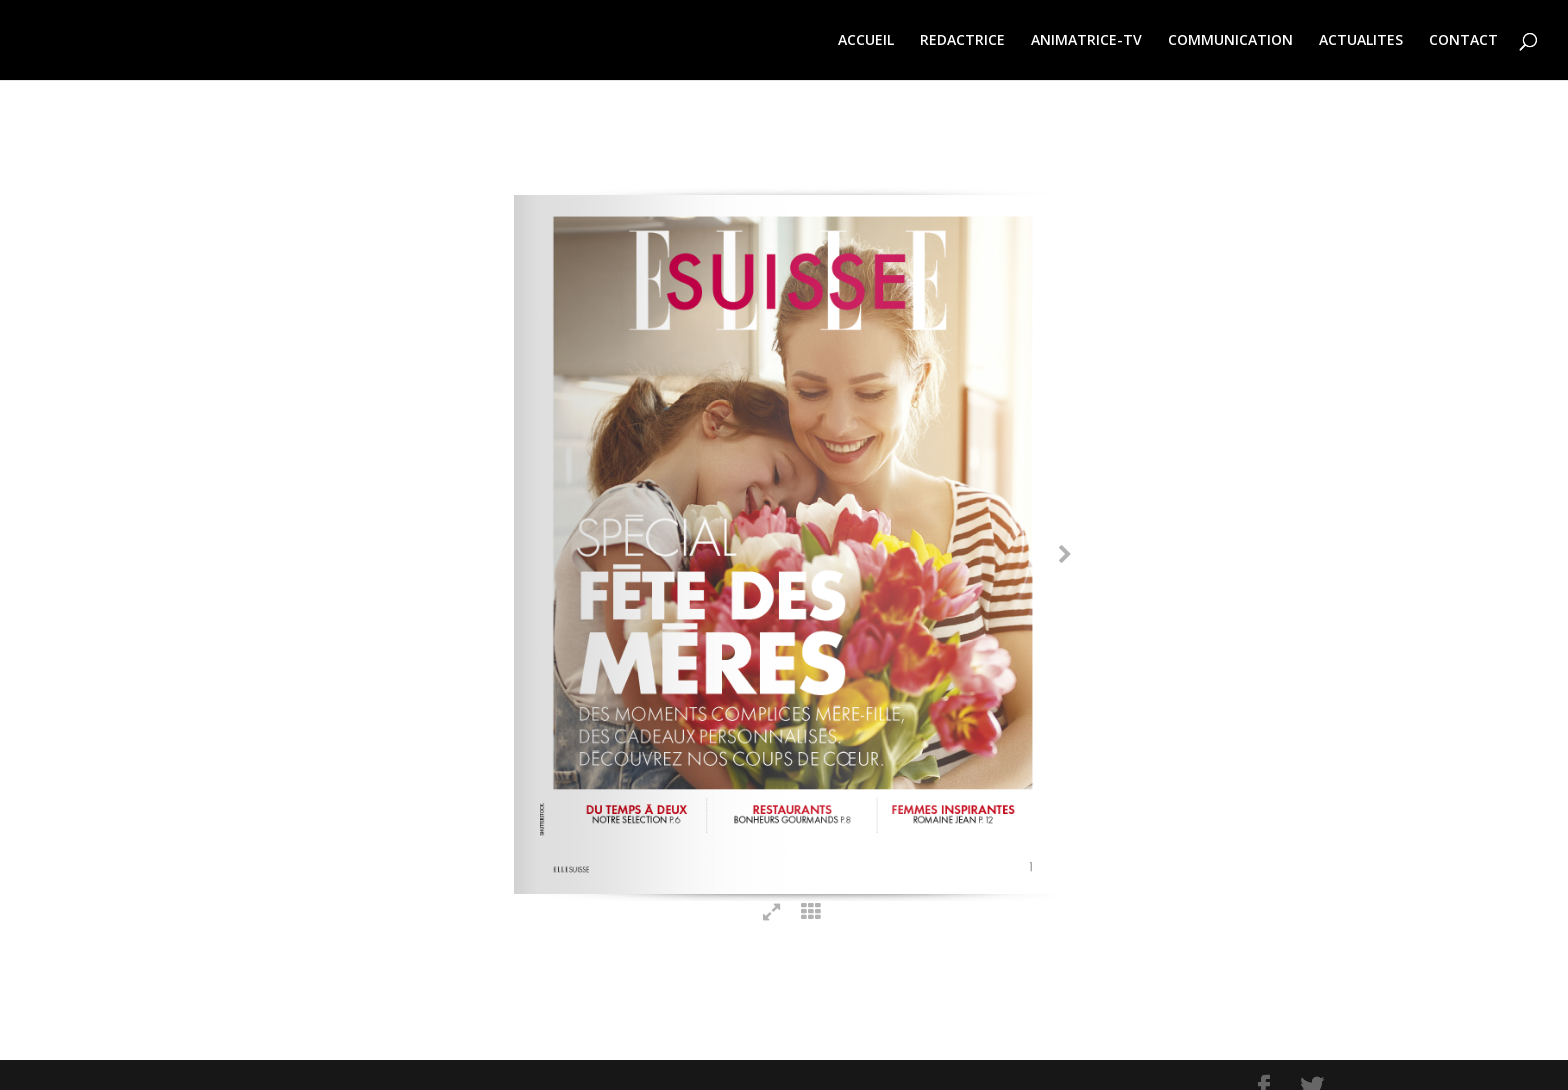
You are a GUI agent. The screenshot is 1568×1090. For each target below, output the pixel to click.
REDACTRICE (962, 41)
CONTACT (1463, 41)
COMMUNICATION (1230, 41)
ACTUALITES (1361, 41)
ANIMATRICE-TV (1086, 41)
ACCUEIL (866, 41)
